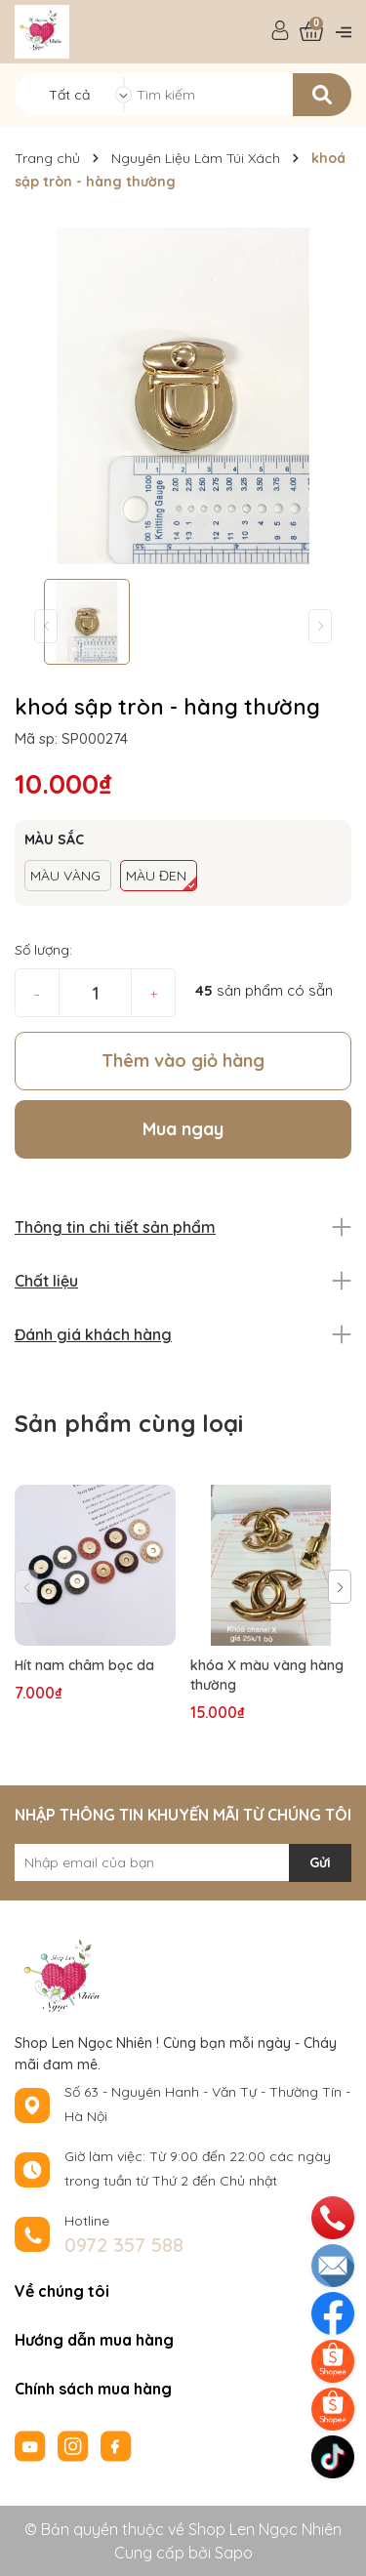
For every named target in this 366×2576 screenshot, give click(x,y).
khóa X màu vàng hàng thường (267, 1675)
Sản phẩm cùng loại (129, 1423)
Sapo (234, 2552)
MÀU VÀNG (65, 875)
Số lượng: (43, 950)
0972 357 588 (123, 2244)
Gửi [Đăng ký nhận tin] (320, 1862)
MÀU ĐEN (156, 875)
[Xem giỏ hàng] (311, 31)
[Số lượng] (95, 992)
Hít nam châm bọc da (84, 1665)
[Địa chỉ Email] (183, 1862)
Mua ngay (183, 1129)
